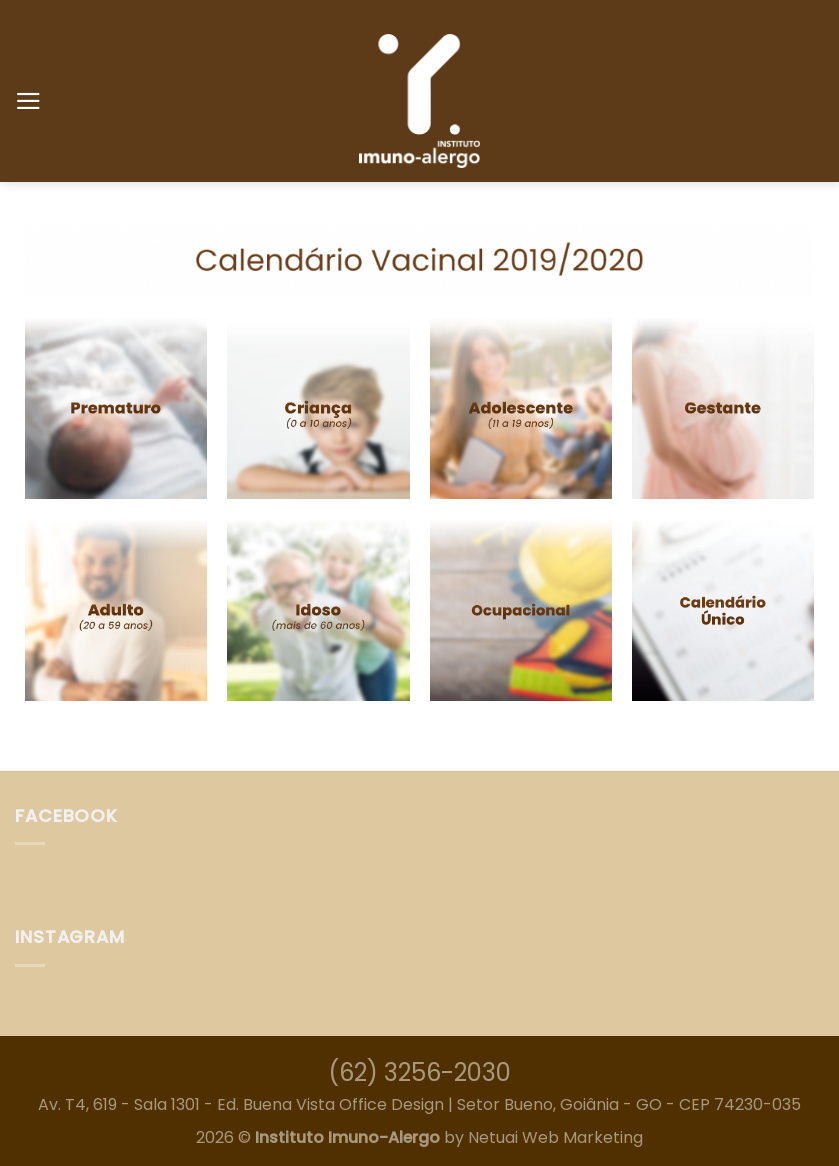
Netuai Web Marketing (555, 1137)
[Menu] (28, 101)
